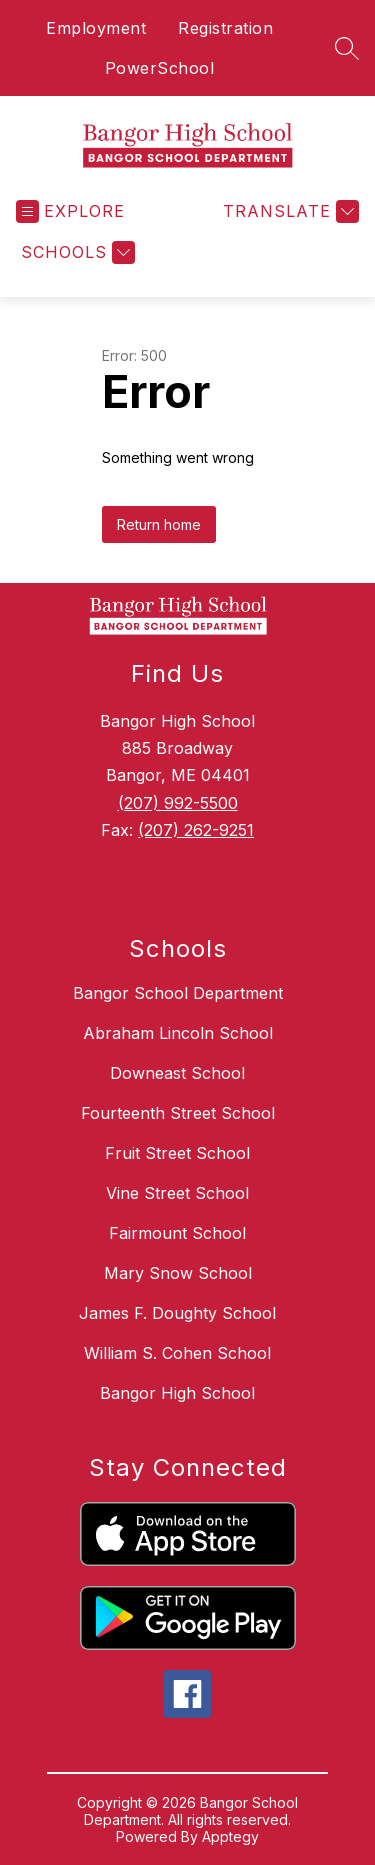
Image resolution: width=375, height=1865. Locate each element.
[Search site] (347, 48)
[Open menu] (70, 211)
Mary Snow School (178, 1273)
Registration (225, 28)
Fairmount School (177, 1233)
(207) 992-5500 (178, 803)
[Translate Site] (288, 211)
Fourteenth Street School (178, 1113)
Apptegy (230, 1836)
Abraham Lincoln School (178, 1033)
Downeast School (177, 1073)
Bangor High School (177, 1393)
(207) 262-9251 (196, 830)
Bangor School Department (178, 993)
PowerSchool (160, 68)
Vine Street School (177, 1193)
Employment (96, 28)
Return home (159, 524)
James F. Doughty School (177, 1313)
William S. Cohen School (177, 1353)
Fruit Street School (177, 1153)
